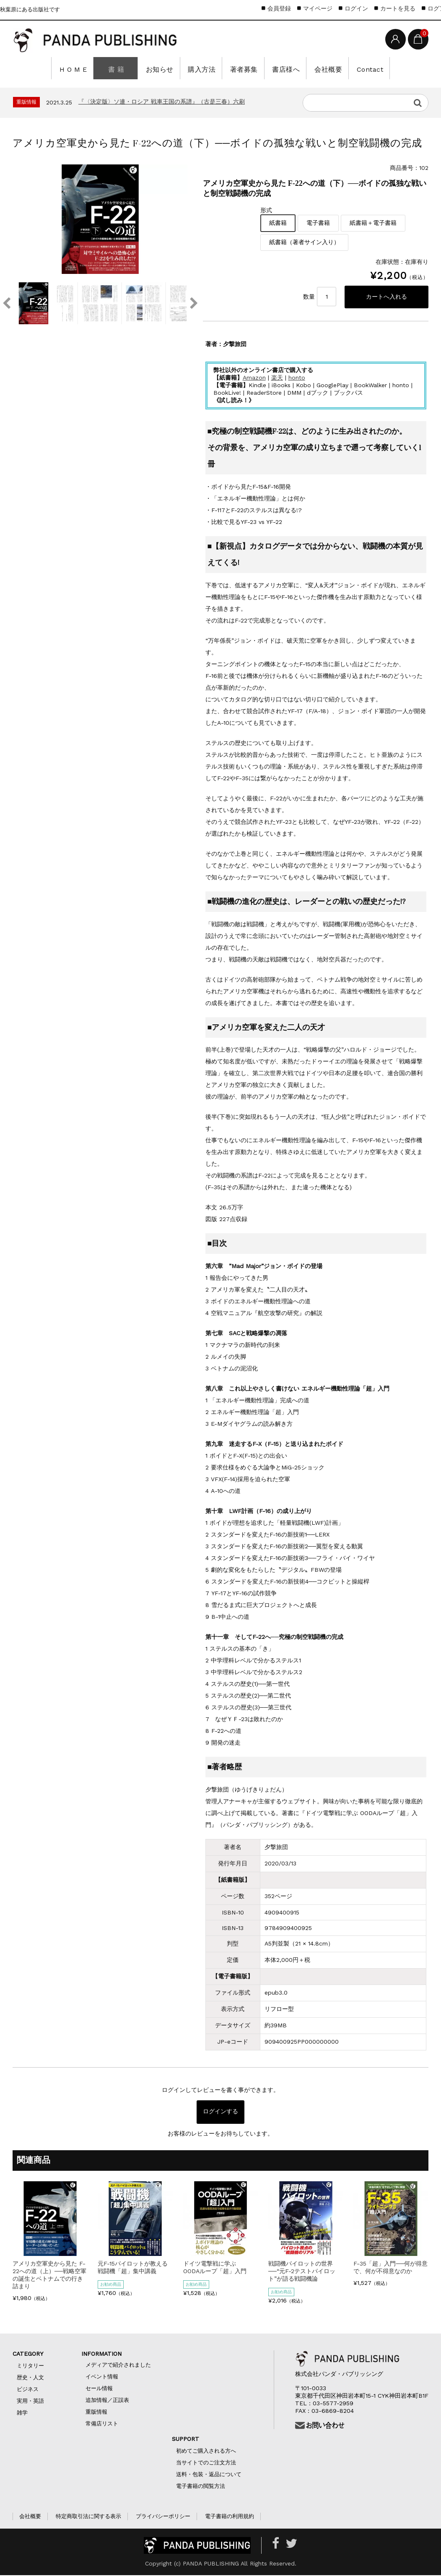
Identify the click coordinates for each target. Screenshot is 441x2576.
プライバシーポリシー (163, 2517)
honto (296, 378)
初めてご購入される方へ (208, 2451)
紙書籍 (278, 222)
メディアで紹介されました (118, 2365)
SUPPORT (191, 2439)
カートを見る (397, 8)
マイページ (317, 8)
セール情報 (99, 2389)
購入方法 (202, 68)
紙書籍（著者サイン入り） (304, 242)
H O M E (81, 68)
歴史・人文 (30, 2378)
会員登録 (279, 8)
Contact (360, 68)
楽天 (277, 378)
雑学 (22, 2413)
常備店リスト (102, 2424)
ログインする (220, 2113)
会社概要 (321, 68)
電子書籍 (318, 222)
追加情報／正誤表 (107, 2401)
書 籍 (122, 68)
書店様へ (281, 68)
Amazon (254, 378)
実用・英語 (30, 2402)
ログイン (356, 8)
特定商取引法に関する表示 (88, 2517)
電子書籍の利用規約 (229, 2517)
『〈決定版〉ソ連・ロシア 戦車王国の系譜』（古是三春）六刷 (161, 101)
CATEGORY (36, 2354)
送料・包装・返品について (208, 2475)
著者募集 (242, 68)
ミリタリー (30, 2366)
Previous (6, 303)
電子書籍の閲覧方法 (200, 2487)
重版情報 (96, 2412)
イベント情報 (102, 2377)
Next (193, 303)
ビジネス (28, 2390)
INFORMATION (101, 2354)
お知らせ (163, 68)
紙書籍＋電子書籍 (373, 222)
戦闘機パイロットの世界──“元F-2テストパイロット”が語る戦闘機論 (301, 2272)
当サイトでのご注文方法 (206, 2463)
